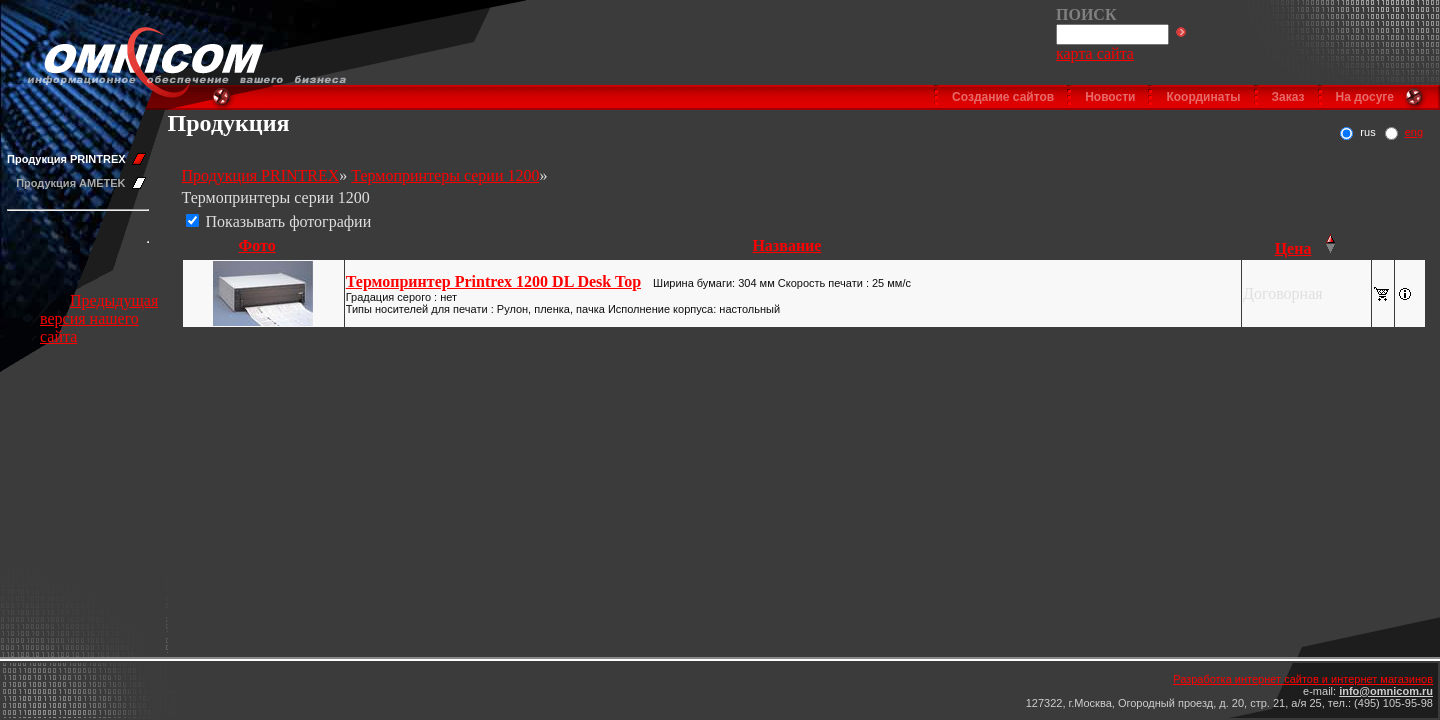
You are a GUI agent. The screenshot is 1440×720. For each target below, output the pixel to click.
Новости (1110, 97)
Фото (257, 245)
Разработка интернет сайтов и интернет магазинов (1303, 679)
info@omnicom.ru (1386, 691)
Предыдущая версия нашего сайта (99, 318)
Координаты (1203, 97)
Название (786, 245)
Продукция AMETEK (70, 183)
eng (1414, 132)
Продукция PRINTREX (66, 159)
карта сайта (1095, 53)
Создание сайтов (1003, 97)
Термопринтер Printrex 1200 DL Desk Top (493, 281)
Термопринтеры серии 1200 (445, 175)
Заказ (1288, 97)
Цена (1293, 248)
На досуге (1365, 97)
